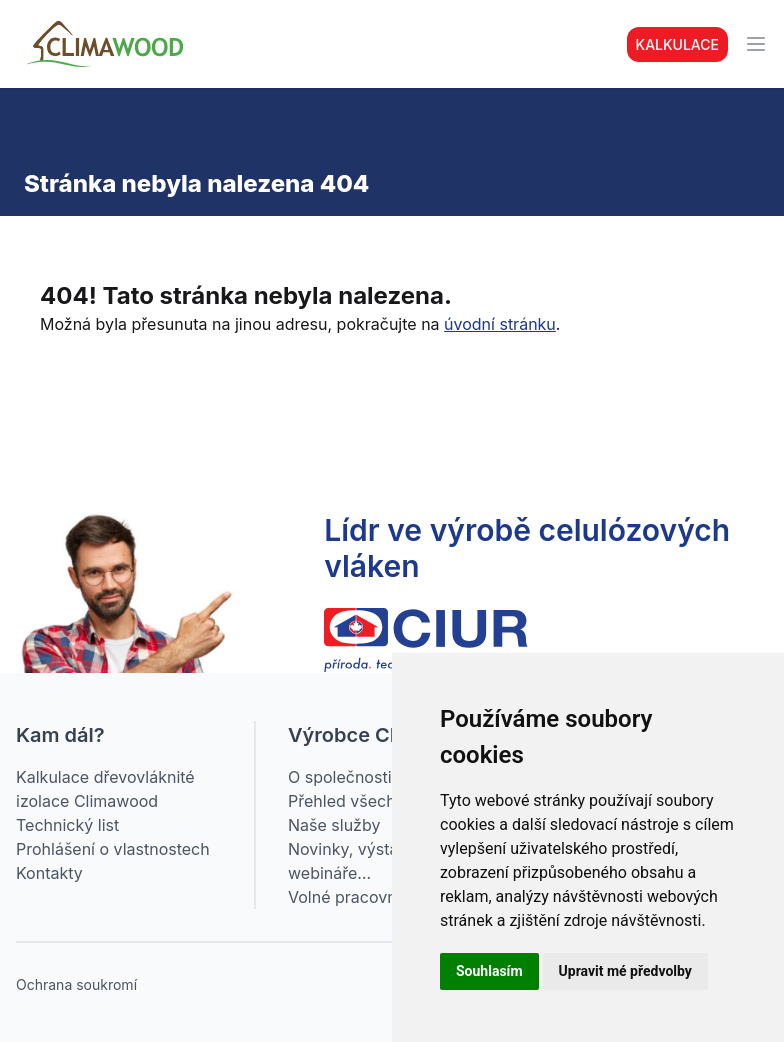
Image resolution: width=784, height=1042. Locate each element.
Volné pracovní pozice (371, 897)
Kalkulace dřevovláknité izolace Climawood (105, 789)
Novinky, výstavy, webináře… (354, 861)
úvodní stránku (500, 324)
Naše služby (334, 825)
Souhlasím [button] (489, 971)
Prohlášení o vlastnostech (113, 849)
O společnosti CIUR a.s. (376, 777)
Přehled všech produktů (378, 801)
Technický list (67, 825)
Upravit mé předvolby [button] (625, 971)
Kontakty (49, 873)
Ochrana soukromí (76, 984)
